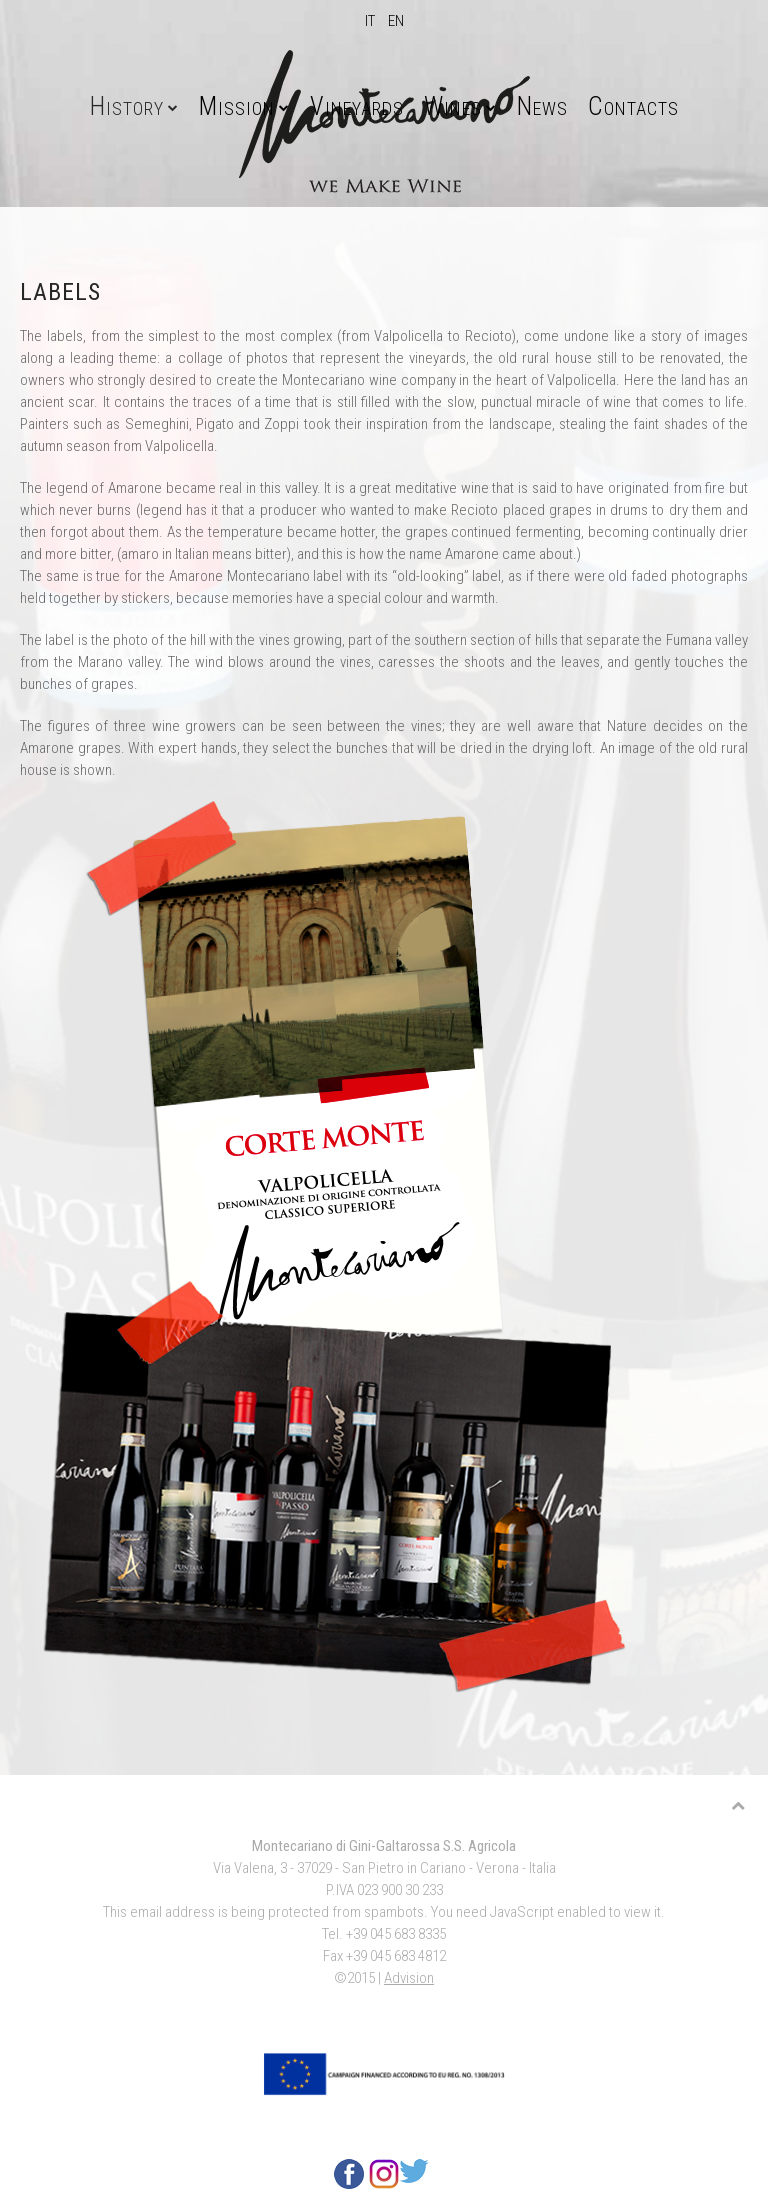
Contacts (633, 106)
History (127, 106)
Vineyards (357, 106)
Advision (409, 1978)
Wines (453, 106)
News (542, 106)
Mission (237, 106)
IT (371, 21)
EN (396, 21)
